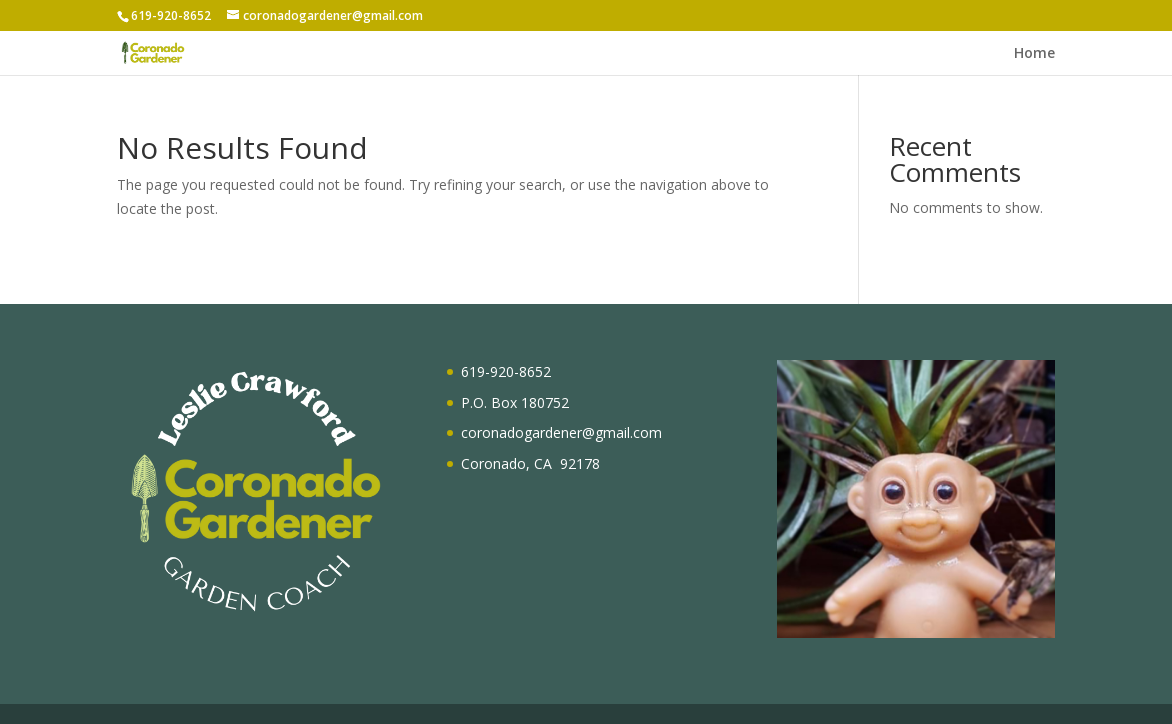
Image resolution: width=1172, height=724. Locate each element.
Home (1034, 54)
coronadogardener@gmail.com (561, 432)
